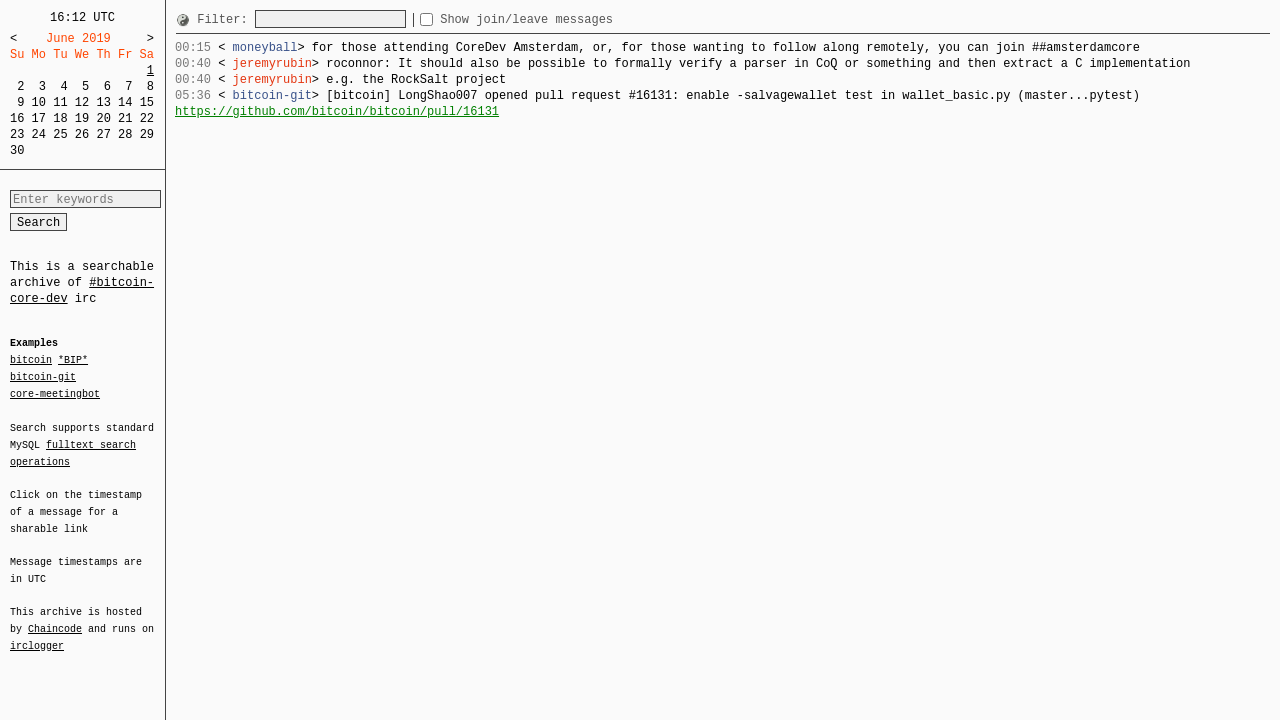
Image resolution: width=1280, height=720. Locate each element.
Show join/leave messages (562, 19)
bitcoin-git (43, 377)
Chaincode (55, 617)
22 (147, 118)
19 (82, 118)
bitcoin (31, 361)
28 (125, 134)
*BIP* (73, 361)
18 (60, 118)
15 (147, 102)
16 (17, 118)
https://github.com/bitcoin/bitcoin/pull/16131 (337, 111)
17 (39, 118)
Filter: (226, 19)
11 (60, 102)
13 (103, 102)
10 (39, 102)
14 (125, 102)
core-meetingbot (55, 393)
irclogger (37, 633)
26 (82, 134)
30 (17, 150)
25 (60, 134)
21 (125, 118)
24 (39, 134)
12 (82, 102)
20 (103, 118)
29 (147, 134)
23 (17, 134)
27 (103, 134)
